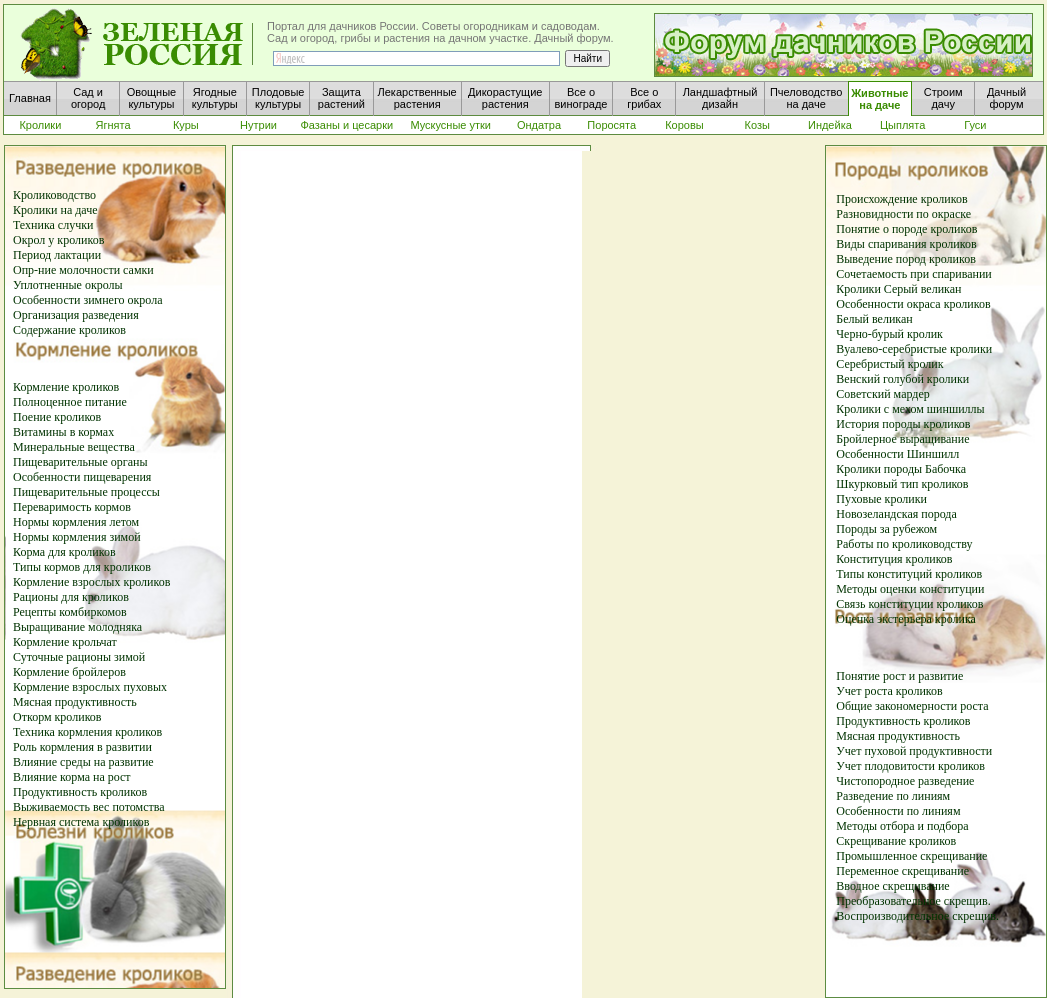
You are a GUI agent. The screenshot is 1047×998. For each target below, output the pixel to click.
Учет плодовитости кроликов (910, 766)
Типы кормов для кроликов (82, 567)
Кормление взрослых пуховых (90, 687)
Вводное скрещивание (892, 886)
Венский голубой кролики (902, 379)
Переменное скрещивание (902, 871)
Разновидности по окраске (903, 214)
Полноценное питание (70, 402)
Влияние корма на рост (72, 777)
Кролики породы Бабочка (901, 469)
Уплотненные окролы (68, 285)
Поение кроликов (57, 417)
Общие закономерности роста (912, 706)
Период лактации (57, 255)
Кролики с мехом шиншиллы (910, 409)
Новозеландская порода (896, 514)
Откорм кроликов (57, 717)
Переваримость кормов (72, 507)
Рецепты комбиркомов (70, 612)
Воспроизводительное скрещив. (917, 916)
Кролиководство (54, 195)
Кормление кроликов (66, 387)
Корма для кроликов (64, 552)
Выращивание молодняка (77, 627)
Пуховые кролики (881, 499)
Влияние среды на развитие (83, 762)
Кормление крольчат (65, 642)
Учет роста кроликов (889, 691)
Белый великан (874, 319)
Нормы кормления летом (76, 522)
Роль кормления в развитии (82, 747)
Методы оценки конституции (910, 589)
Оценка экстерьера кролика (906, 619)
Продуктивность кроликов (80, 792)
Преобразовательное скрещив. (913, 901)
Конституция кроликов (894, 559)
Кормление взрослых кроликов (91, 582)
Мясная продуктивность (75, 702)
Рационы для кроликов (71, 597)
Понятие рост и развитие (899, 676)
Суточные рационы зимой (79, 657)
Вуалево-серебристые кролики (914, 349)
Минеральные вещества (74, 447)
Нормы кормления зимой (77, 537)
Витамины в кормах (63, 432)
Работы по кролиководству (904, 544)
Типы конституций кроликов (909, 574)
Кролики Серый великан (898, 289)
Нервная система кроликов (81, 822)
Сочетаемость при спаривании (913, 274)
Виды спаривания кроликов (906, 244)
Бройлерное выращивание (902, 439)
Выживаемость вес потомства (89, 807)
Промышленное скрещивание (911, 856)
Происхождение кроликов (901, 199)
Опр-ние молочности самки (83, 270)
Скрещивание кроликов (896, 841)
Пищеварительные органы (80, 462)
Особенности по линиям (898, 811)
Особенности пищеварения (82, 477)
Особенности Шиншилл (897, 454)
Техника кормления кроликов (87, 732)
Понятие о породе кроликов (906, 229)
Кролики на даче (55, 210)
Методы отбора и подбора (902, 826)
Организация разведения (76, 315)
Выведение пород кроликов (906, 259)
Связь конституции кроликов (909, 604)
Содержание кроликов (69, 330)
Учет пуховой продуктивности (914, 751)
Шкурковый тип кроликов (902, 484)
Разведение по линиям (893, 796)
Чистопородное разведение (905, 781)
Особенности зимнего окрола (88, 300)
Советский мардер (882, 394)
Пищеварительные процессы (86, 492)
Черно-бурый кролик (889, 334)
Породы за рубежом (886, 529)
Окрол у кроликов (58, 240)
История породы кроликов (903, 424)
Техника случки (53, 225)
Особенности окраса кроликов (913, 304)
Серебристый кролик (889, 364)
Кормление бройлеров (69, 672)
